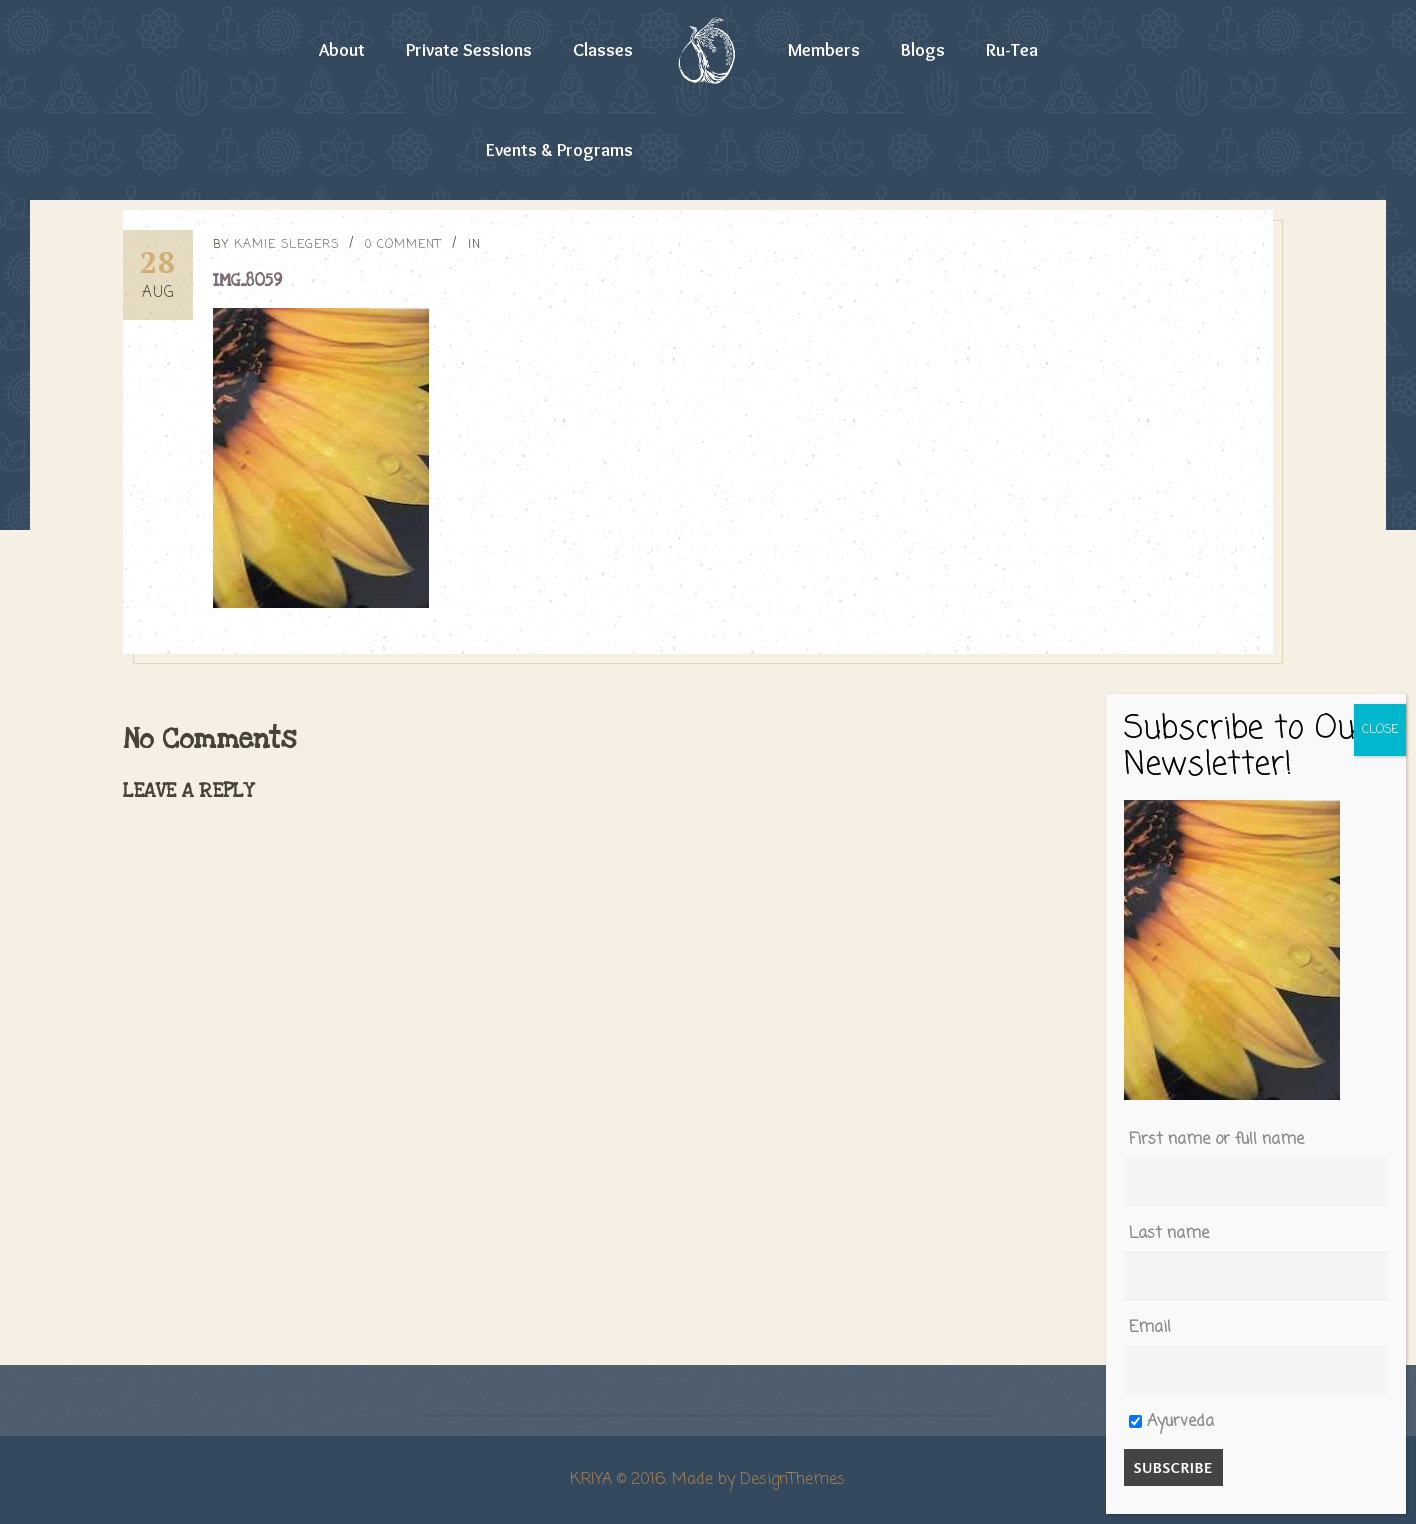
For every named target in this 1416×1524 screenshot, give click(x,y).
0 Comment (403, 245)
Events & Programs (559, 150)
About (342, 50)
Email (1150, 1328)
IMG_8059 (247, 280)
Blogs (923, 50)
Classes (603, 50)
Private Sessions (469, 50)
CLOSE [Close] (1380, 730)
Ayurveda (1171, 1422)
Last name (1169, 1234)
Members (824, 50)
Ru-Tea (1012, 50)
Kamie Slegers (286, 245)
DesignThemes (792, 1480)
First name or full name (1216, 1140)
